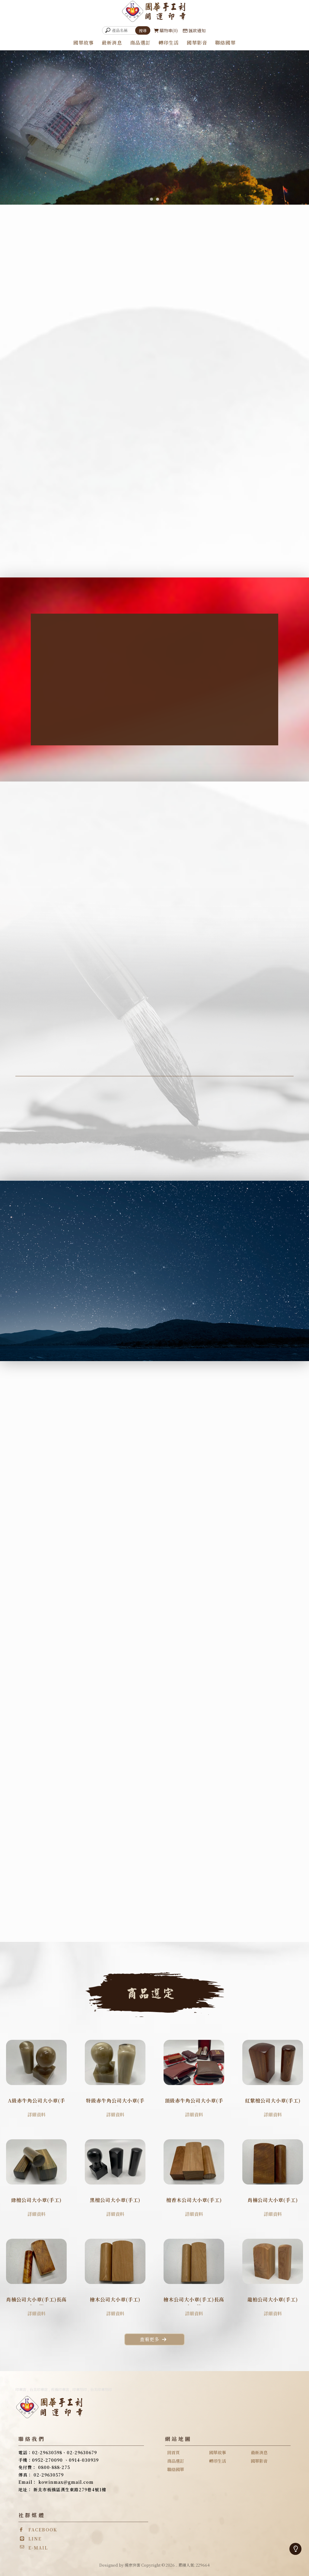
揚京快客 (132, 2565)
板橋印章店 (60, 2389)
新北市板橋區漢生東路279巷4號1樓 (69, 2489)
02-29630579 (48, 2475)
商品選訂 (140, 42)
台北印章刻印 (101, 2389)
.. (176, 2565)
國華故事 (83, 42)
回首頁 (173, 2452)
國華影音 (197, 42)
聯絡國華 (225, 42)
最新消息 (112, 42)
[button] (151, 199)
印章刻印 (79, 2389)
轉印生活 (168, 42)
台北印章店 (39, 2389)
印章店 (20, 2389)
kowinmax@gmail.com (66, 2482)
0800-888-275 (54, 2467)
